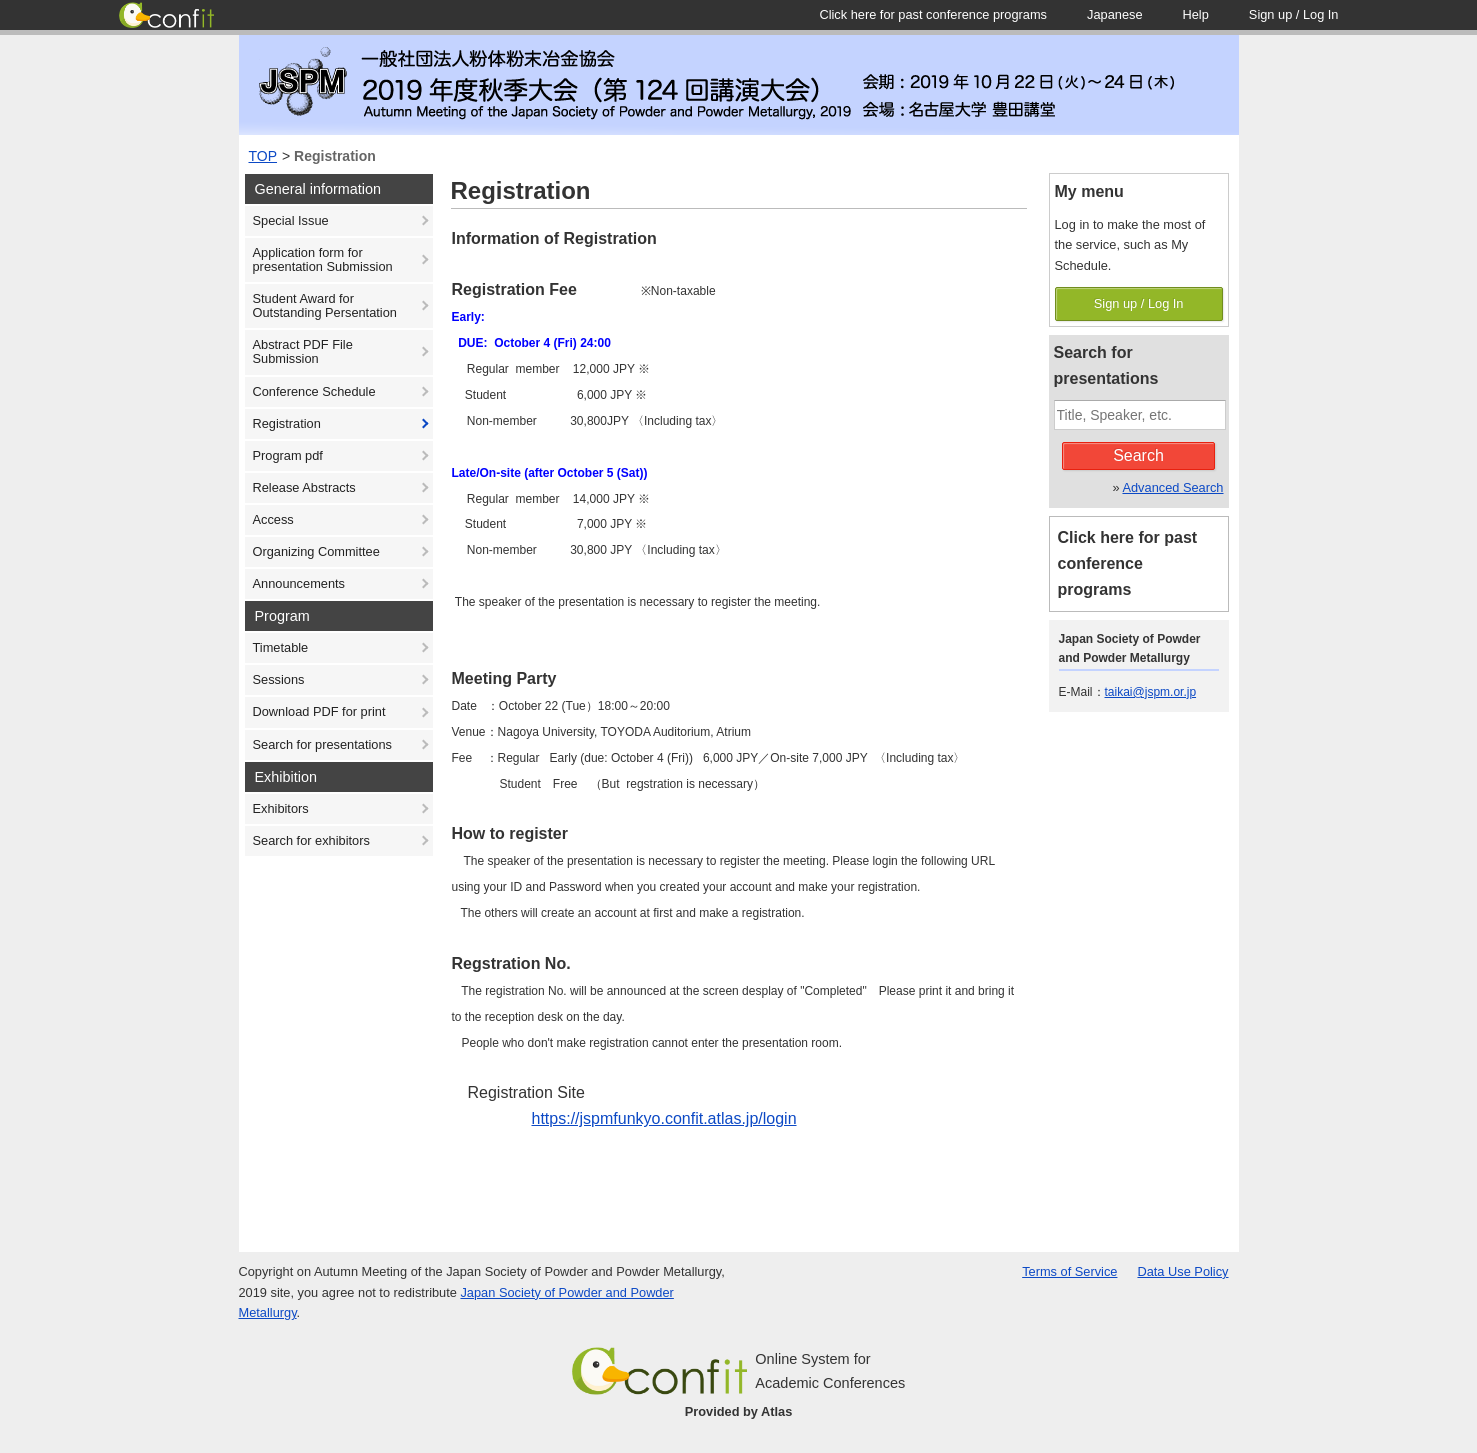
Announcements (299, 583)
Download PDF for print (319, 711)
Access (273, 519)
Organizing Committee (316, 551)
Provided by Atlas (739, 1411)
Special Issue (291, 220)
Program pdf (288, 455)
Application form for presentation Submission (323, 259)
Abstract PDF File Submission (303, 351)
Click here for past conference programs (1128, 563)
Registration (335, 156)
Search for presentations (322, 744)
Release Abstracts (304, 487)
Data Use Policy (1182, 1271)
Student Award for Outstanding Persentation (325, 305)
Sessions (279, 679)
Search (1138, 455)
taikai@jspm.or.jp (1151, 692)
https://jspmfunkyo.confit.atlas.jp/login (664, 1118)
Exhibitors (281, 808)
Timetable (281, 647)
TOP (263, 156)
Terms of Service (1069, 1271)
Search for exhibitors (311, 840)
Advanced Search (1172, 487)
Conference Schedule (314, 391)
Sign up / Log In (1139, 303)
